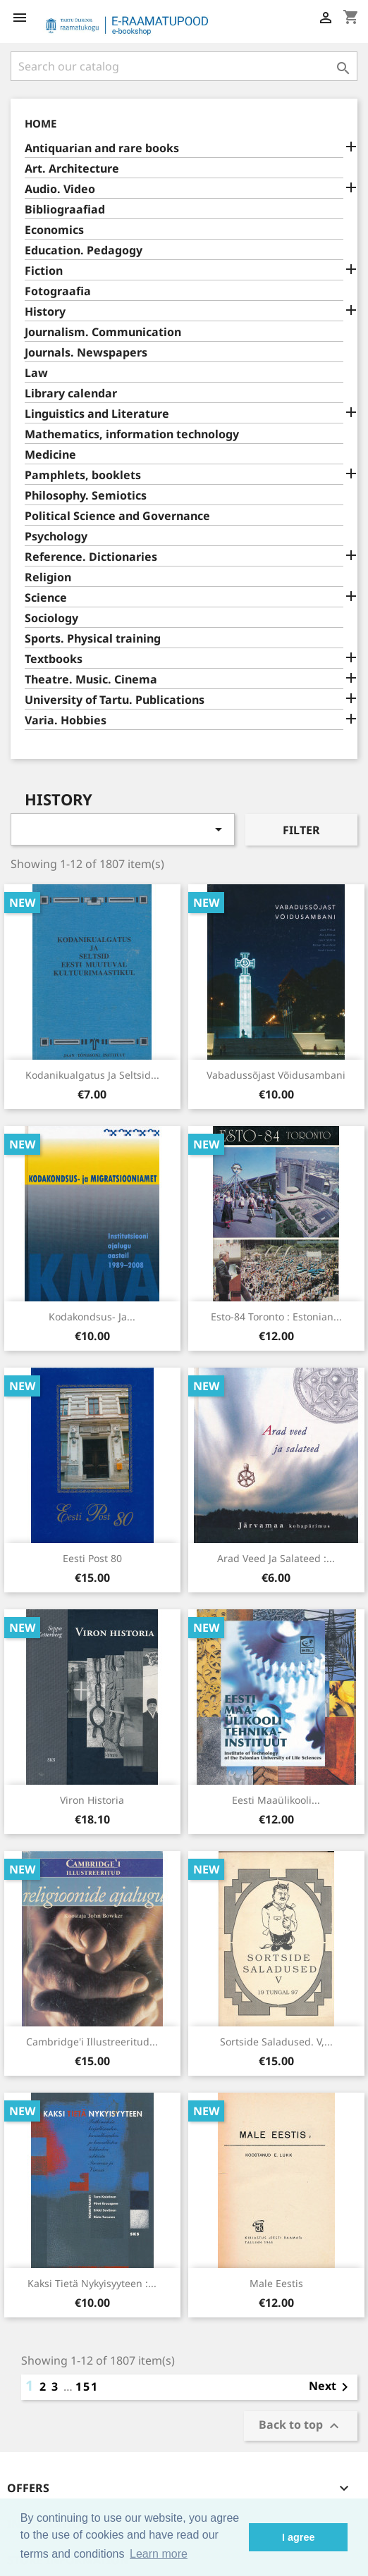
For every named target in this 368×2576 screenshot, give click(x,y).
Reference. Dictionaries (91, 557)
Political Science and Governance (117, 516)
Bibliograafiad (65, 209)
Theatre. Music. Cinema (91, 679)
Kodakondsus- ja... (92, 1316)
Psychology (56, 536)
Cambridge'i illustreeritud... (92, 2041)
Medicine (50, 454)
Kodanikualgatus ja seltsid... (92, 1075)
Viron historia (92, 1800)
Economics (54, 230)
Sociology (51, 618)
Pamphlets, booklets (83, 475)
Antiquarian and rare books (102, 148)
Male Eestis (276, 2283)
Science (46, 597)
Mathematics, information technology (132, 434)
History (45, 311)
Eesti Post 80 (92, 1558)
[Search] (184, 66)
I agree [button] (298, 2537)
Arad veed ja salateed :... (276, 1558)
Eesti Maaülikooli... (276, 1800)
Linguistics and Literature (97, 414)
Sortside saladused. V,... (276, 2041)
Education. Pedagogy (83, 250)
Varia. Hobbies (65, 720)
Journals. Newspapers (86, 352)
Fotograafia (58, 291)
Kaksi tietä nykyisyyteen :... (92, 2283)
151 (87, 2386)
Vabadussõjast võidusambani (276, 1075)
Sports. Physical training (93, 638)
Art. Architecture (72, 168)
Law (36, 373)
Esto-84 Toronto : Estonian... (276, 1316)
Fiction (44, 271)
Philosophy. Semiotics (86, 495)
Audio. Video (60, 189)
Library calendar (71, 393)
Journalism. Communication (103, 332)
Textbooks (53, 659)
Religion (48, 577)
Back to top (301, 2426)
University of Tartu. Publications (114, 700)
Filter (301, 830)
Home (40, 123)
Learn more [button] (159, 2554)
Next (331, 2387)
